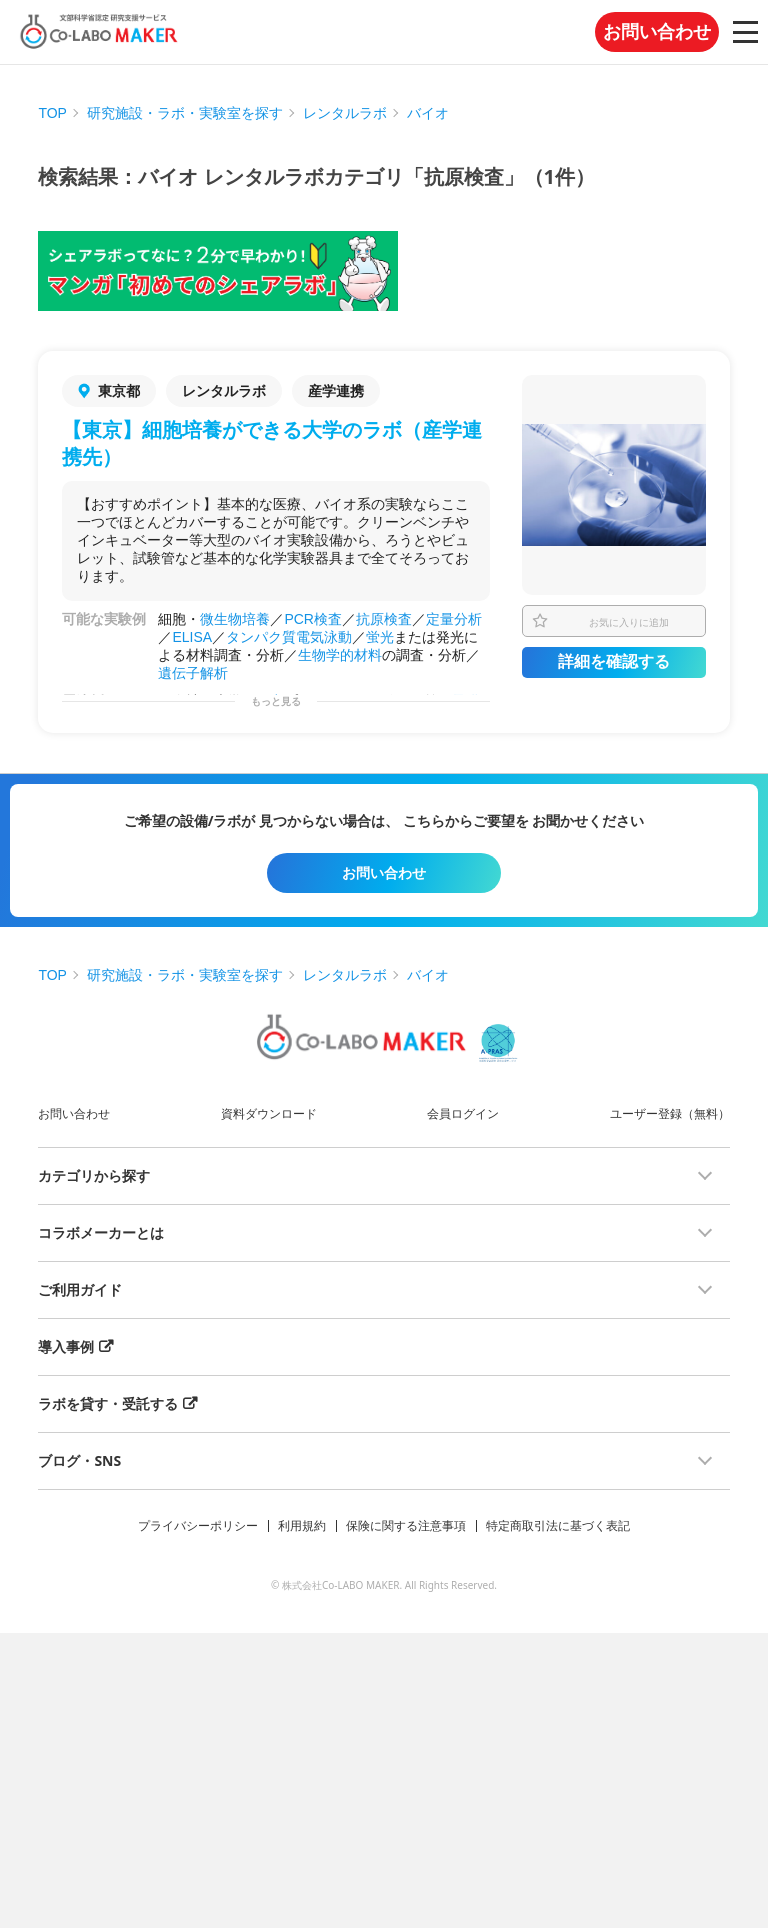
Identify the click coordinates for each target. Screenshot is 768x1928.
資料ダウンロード (269, 1113)
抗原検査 (384, 619)
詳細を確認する (614, 661)
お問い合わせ (657, 32)
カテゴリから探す (94, 1175)
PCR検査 (313, 619)
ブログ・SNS (79, 1460)
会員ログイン (463, 1113)
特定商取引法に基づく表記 (558, 1525)
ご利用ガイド (80, 1289)
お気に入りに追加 (629, 622)
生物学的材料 (340, 655)
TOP (52, 113)
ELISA (192, 637)
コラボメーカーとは (101, 1232)
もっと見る (276, 701)
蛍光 (380, 637)
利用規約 (302, 1525)
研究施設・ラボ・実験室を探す (185, 113)
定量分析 (454, 619)
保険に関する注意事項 (406, 1525)
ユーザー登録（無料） (670, 1113)
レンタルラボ (345, 113)
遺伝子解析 (193, 673)
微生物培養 (235, 619)
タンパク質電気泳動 (289, 637)
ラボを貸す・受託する (108, 1403)
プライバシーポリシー (198, 1525)
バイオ (428, 113)
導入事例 (66, 1346)
